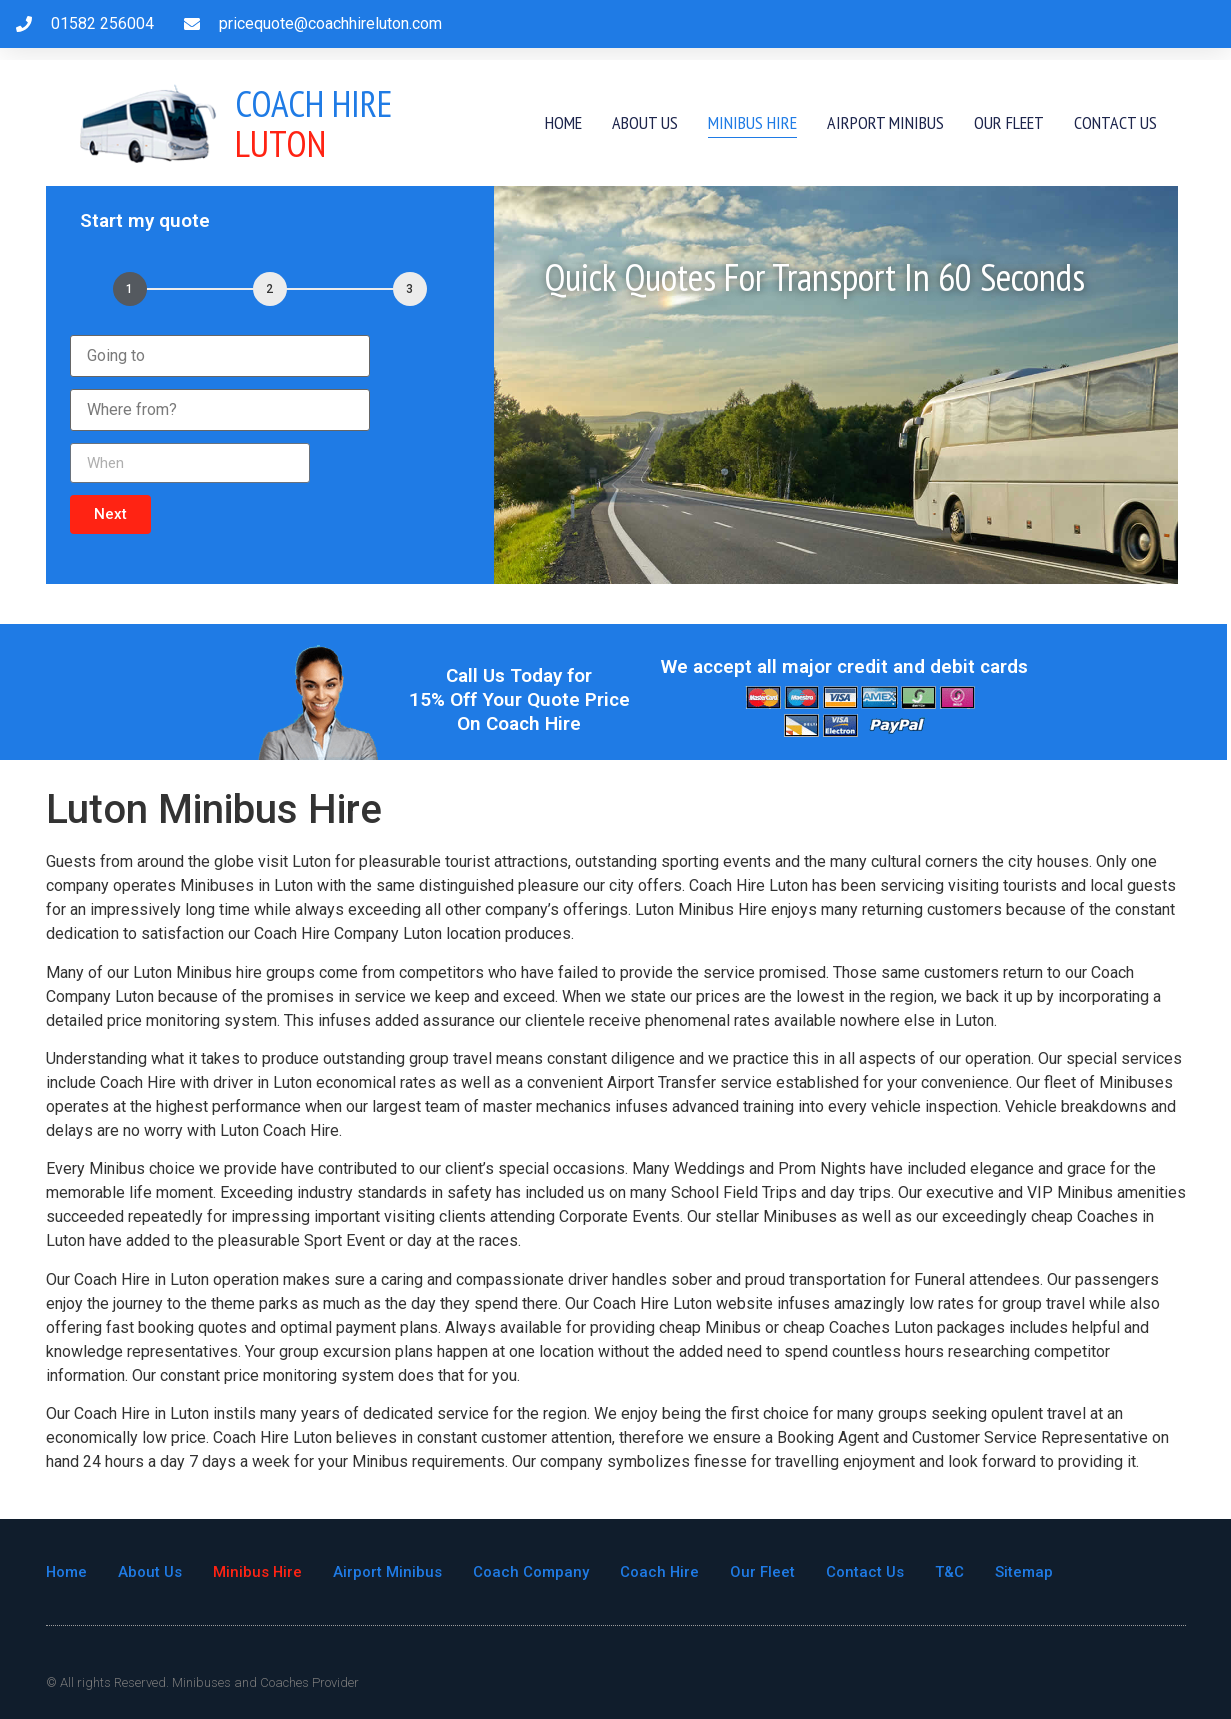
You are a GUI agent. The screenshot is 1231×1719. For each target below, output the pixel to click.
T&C (952, 1572)
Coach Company (533, 1572)
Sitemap (1027, 1572)
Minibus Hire (752, 122)
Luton (314, 123)
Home (563, 122)
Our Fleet (1009, 122)
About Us (645, 122)
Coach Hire (662, 1572)
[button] (110, 514)
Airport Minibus (885, 122)
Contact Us (1115, 122)
